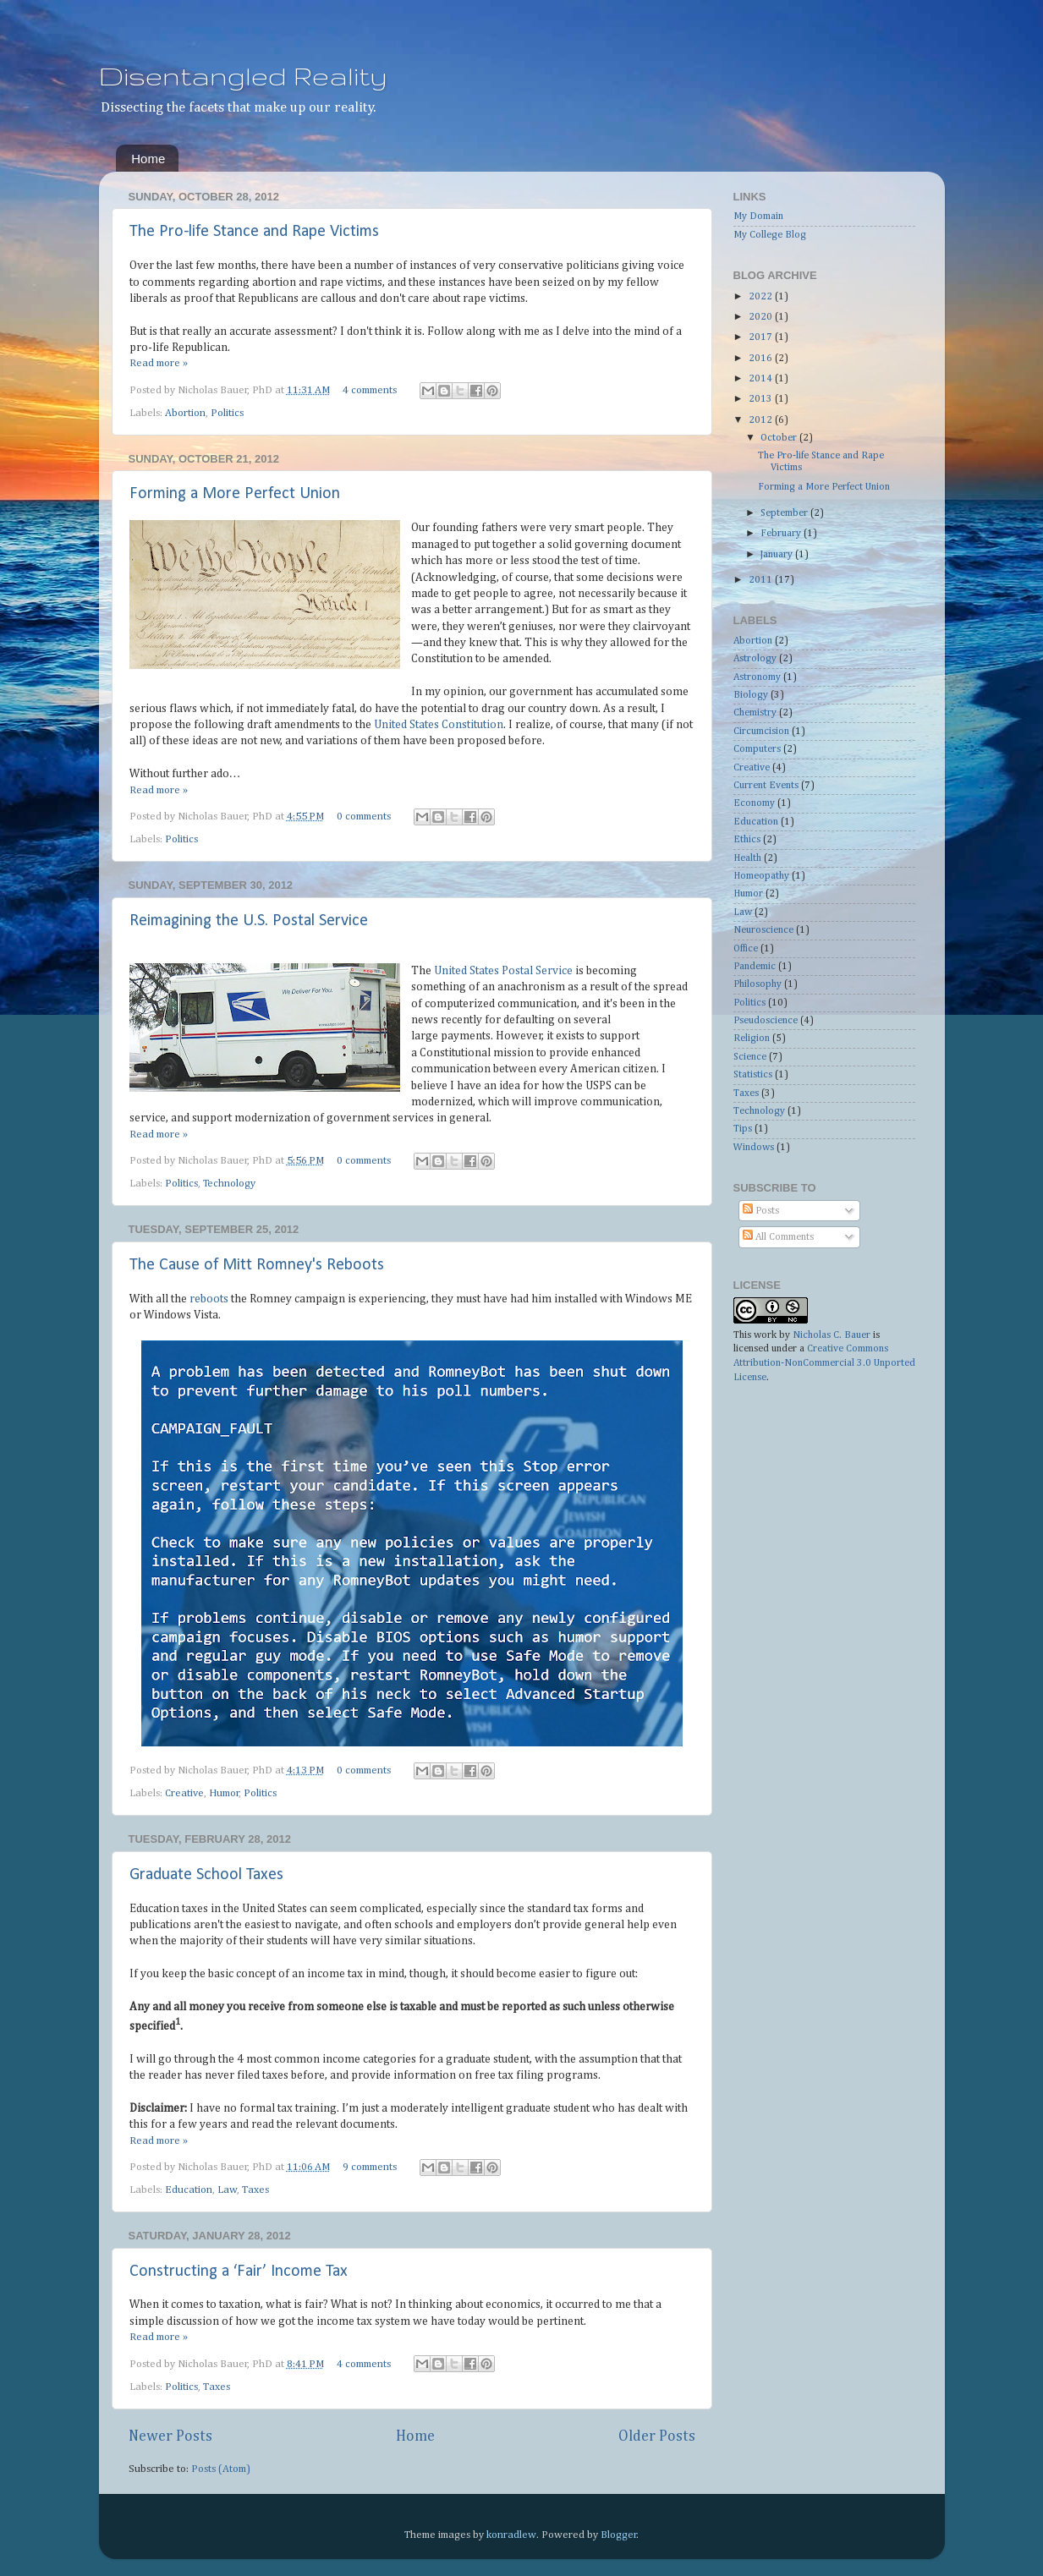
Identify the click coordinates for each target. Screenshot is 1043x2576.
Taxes (255, 2189)
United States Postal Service (503, 971)
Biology (750, 695)
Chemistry (755, 713)
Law (227, 2189)
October (779, 438)
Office (745, 949)
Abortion (185, 413)
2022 (762, 297)
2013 (762, 399)
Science (749, 1057)
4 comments (370, 390)
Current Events (766, 786)
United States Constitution (438, 725)
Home (148, 158)
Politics (227, 413)
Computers (757, 749)
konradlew (511, 2534)
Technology (229, 1183)
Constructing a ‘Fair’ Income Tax (238, 2271)
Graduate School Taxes (206, 1874)
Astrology (755, 659)
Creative (184, 1793)
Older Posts (656, 2436)
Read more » (158, 363)
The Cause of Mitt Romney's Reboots (256, 1265)
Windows (753, 1148)
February (782, 534)
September (785, 513)
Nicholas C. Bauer (831, 1335)
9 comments (370, 2167)
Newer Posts (170, 2436)
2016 (762, 359)
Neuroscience (763, 930)
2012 (762, 420)
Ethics (746, 840)
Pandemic (754, 967)
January (777, 555)
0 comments (364, 816)
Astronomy (757, 677)
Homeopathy (761, 876)
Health (747, 858)
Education (188, 2189)
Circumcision (761, 731)
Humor (224, 1793)
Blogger (619, 2534)
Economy (754, 803)
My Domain (758, 216)
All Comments (778, 1237)
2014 (762, 379)
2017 (762, 337)
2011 (762, 580)
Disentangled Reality (243, 75)
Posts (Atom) (220, 2469)
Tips (742, 1129)
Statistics (752, 1075)
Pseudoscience (765, 1021)
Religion (751, 1038)
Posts (761, 1211)
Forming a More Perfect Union (234, 493)
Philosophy (757, 984)
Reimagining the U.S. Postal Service (248, 921)
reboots (208, 1299)
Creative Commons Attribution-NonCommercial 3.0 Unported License (824, 1363)
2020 (762, 317)
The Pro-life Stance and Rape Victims (254, 231)
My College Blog (769, 235)
